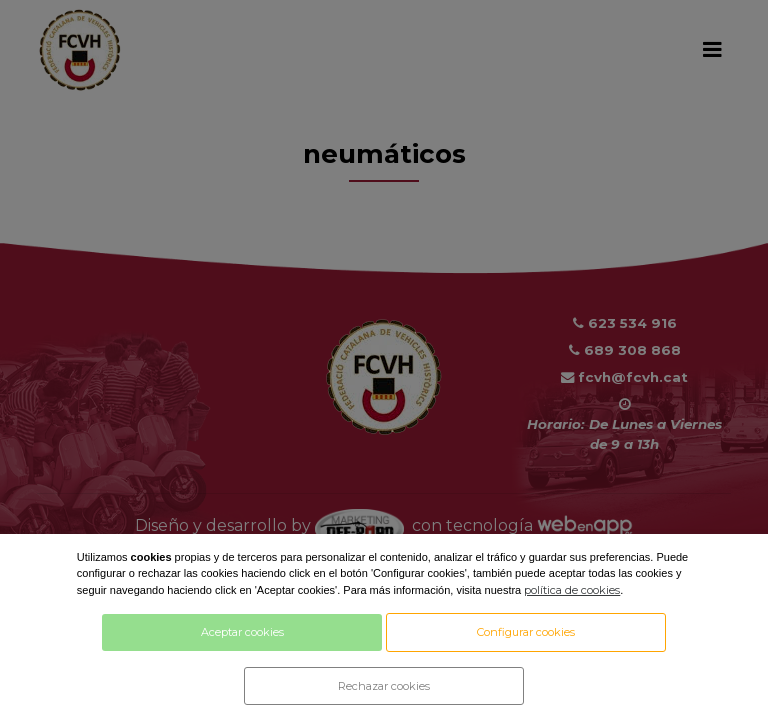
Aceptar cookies (242, 632)
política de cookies (572, 590)
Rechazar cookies (384, 686)
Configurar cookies (526, 632)
